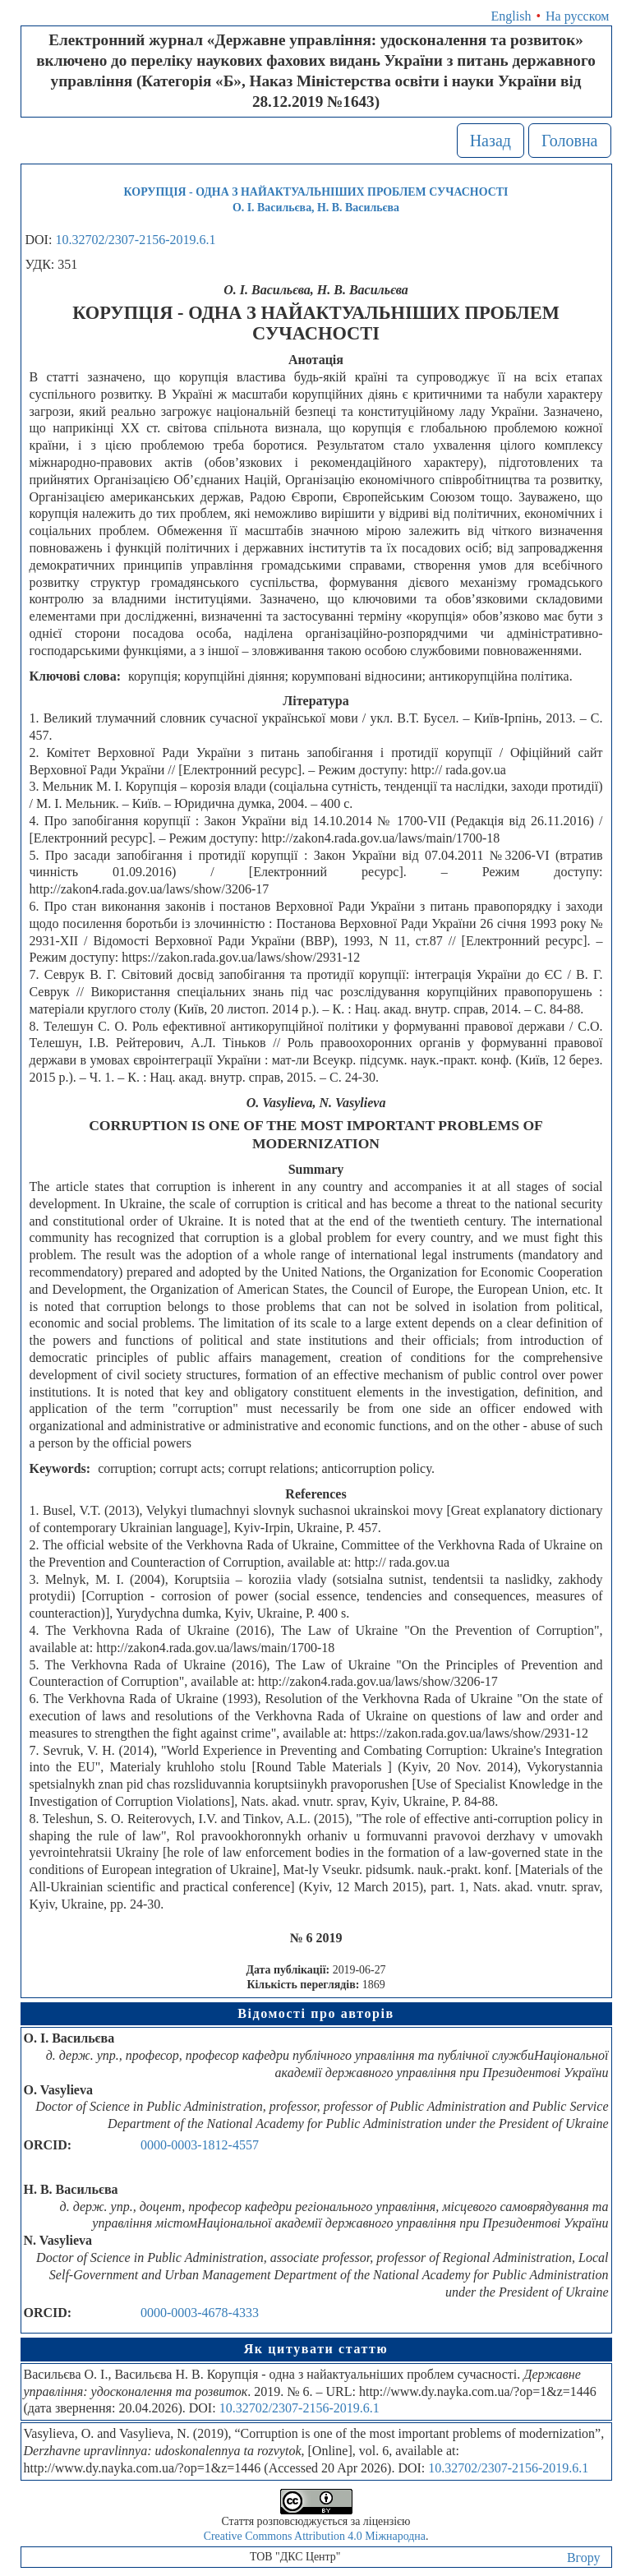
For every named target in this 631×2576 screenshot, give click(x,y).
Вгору (584, 2557)
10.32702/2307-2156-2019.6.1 (135, 240)
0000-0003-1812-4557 (199, 2145)
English (511, 16)
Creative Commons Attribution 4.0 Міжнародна (315, 2536)
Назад (490, 141)
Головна (569, 141)
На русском (577, 16)
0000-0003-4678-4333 (199, 2313)
